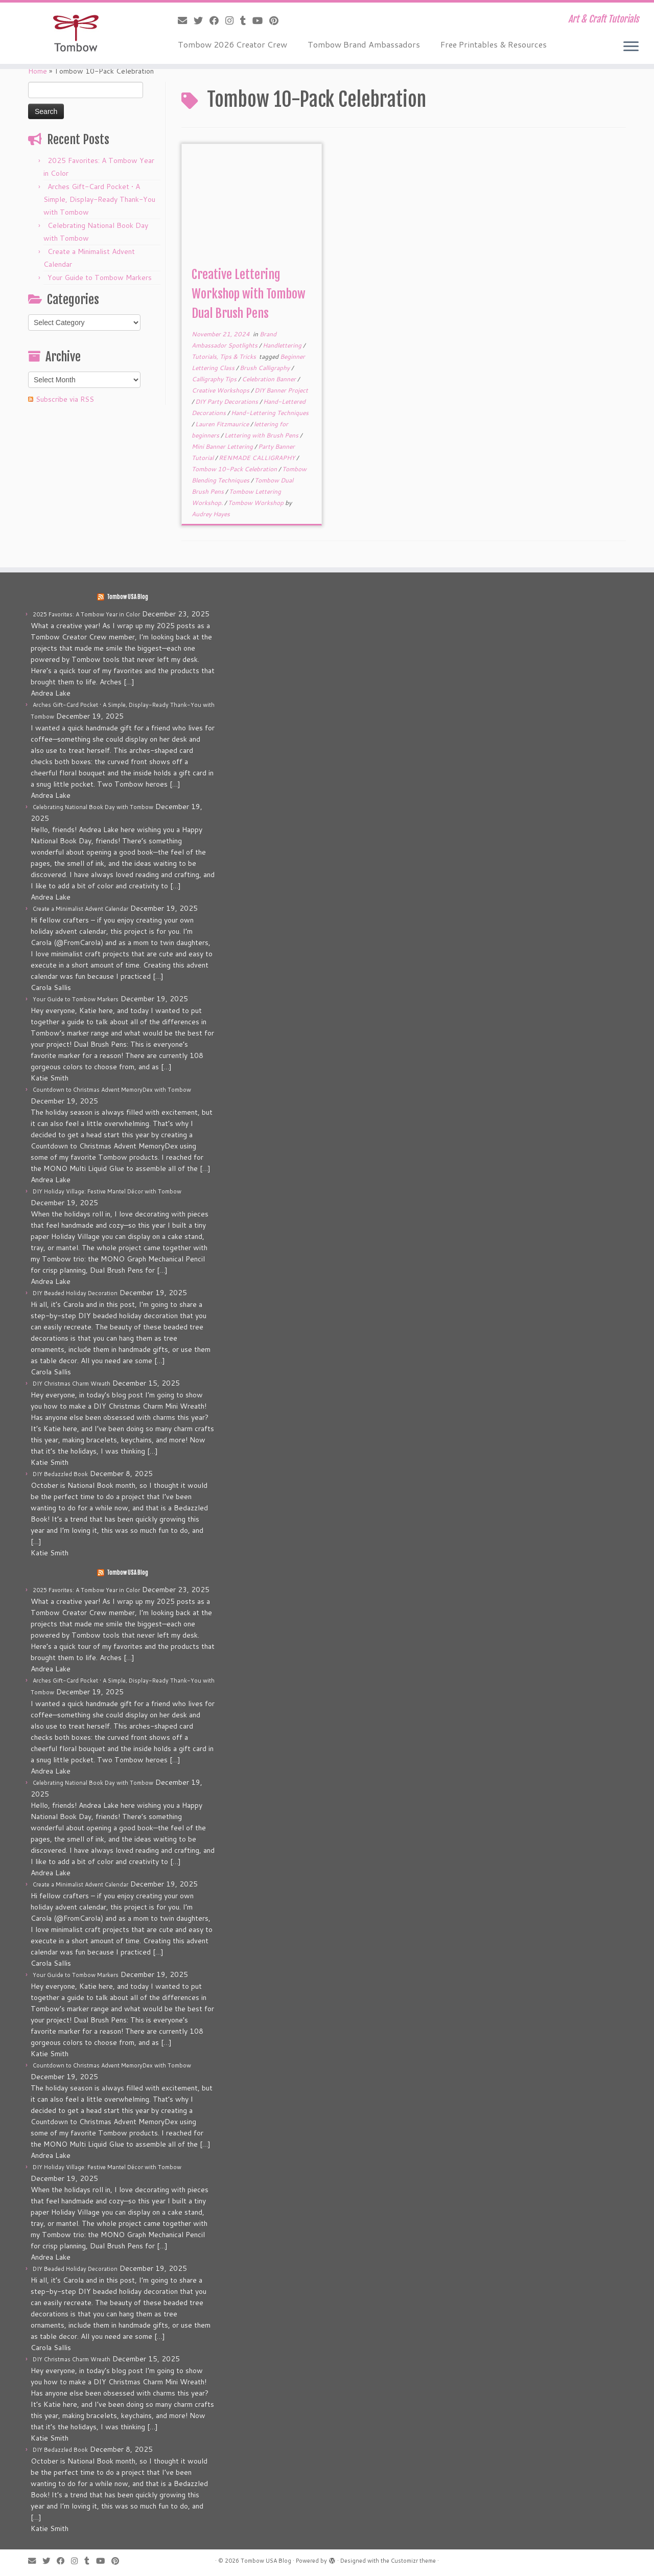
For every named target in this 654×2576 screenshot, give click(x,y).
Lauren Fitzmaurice (222, 424)
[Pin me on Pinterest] (277, 20)
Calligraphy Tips (215, 379)
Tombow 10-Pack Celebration (235, 469)
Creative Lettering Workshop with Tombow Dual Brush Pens (249, 294)
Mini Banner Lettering (223, 446)
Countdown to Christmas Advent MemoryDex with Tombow (112, 1090)
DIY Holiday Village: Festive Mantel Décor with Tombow (107, 1191)
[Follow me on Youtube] (260, 20)
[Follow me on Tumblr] (246, 20)
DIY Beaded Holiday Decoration (75, 1293)
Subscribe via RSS (65, 399)
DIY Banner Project (281, 390)
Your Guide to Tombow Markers (100, 277)
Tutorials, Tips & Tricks (225, 356)
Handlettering (283, 345)
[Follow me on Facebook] (217, 20)
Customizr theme (413, 2561)
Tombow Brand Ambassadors (364, 44)
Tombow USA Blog (127, 597)
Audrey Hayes (211, 514)
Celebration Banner (269, 379)
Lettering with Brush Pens (262, 435)
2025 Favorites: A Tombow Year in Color (86, 614)
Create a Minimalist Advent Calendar (80, 909)
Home (37, 71)
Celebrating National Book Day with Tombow (93, 807)
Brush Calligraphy (265, 367)
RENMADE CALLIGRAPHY (257, 457)
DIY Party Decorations (227, 401)
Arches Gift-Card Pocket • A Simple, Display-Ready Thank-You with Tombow (99, 199)
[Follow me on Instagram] (232, 20)
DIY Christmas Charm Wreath (71, 1383)
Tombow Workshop (256, 502)
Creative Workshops (221, 390)
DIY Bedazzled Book (60, 1474)
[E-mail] (186, 20)
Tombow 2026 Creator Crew (232, 44)
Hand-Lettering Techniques (270, 412)
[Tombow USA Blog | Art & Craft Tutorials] (75, 33)
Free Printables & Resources (493, 44)
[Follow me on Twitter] (201, 20)
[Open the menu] (631, 47)
